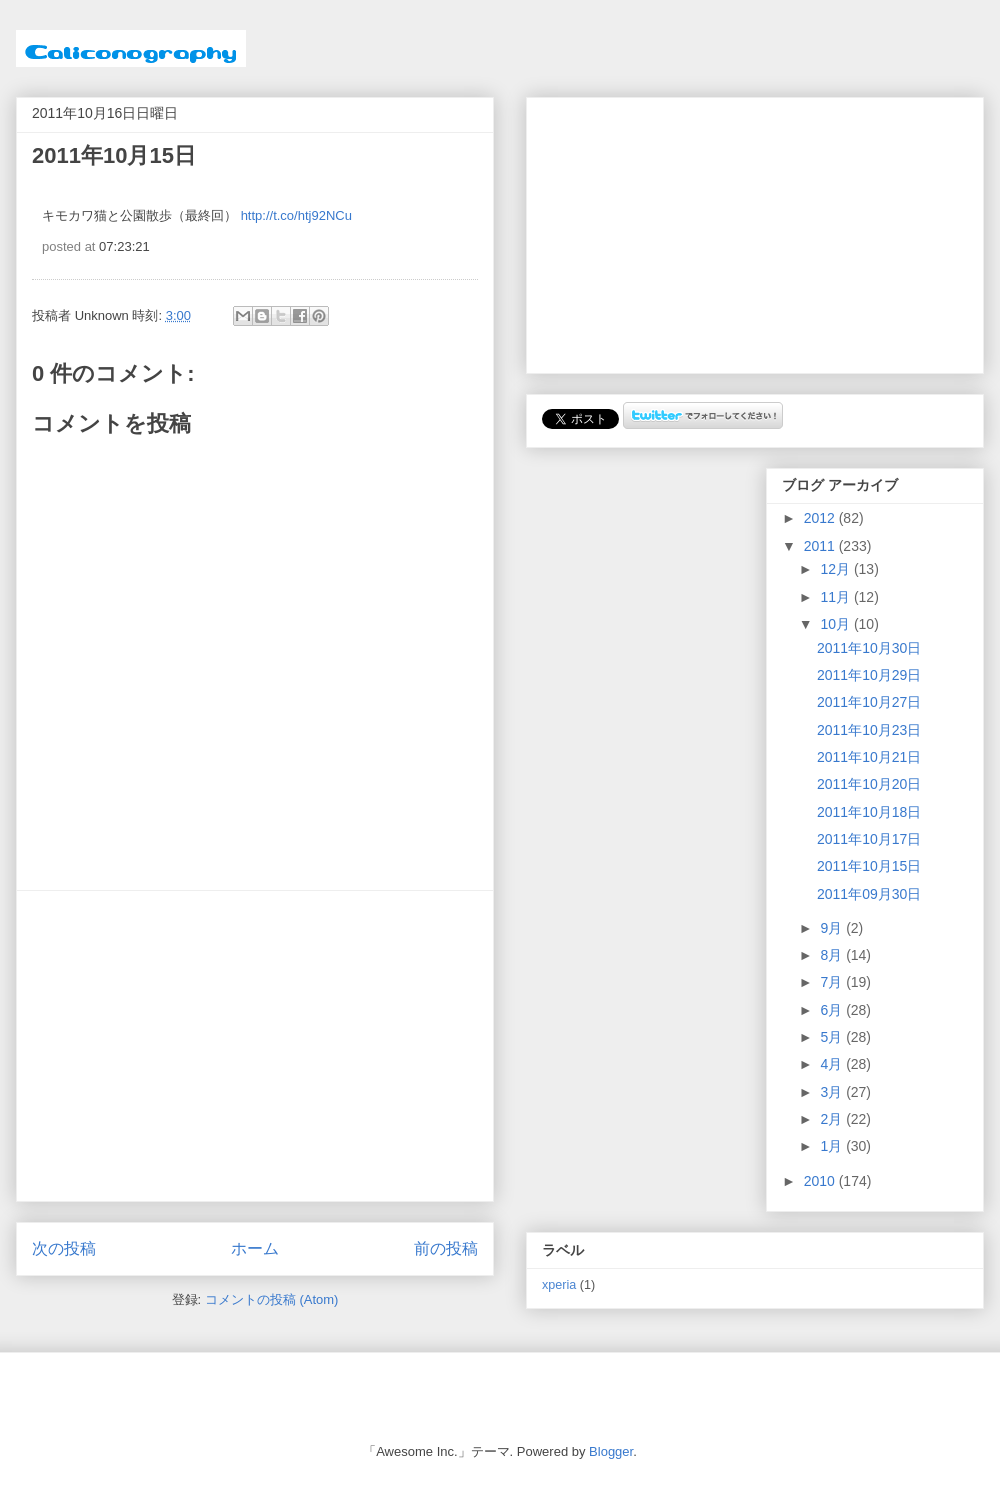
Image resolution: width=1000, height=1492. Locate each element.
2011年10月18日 (869, 812)
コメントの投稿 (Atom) (272, 1299)
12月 (836, 569)
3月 (833, 1092)
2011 (821, 546)
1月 (833, 1146)
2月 (833, 1119)
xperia (559, 1285)
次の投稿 (64, 1248)
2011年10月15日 (869, 866)
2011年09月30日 (869, 894)
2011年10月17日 (869, 839)
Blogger (611, 1451)
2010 (821, 1181)
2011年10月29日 (869, 675)
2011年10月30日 (869, 648)
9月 (833, 928)
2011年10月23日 (869, 730)
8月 (833, 955)
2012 (821, 518)
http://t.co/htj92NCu (296, 215)
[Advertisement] (255, 1046)
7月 (833, 982)
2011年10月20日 (869, 784)
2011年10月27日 (869, 702)
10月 (836, 624)
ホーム (255, 1248)
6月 (833, 1010)
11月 (836, 597)
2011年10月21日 (869, 757)
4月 (833, 1064)
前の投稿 (446, 1248)
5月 (833, 1037)
